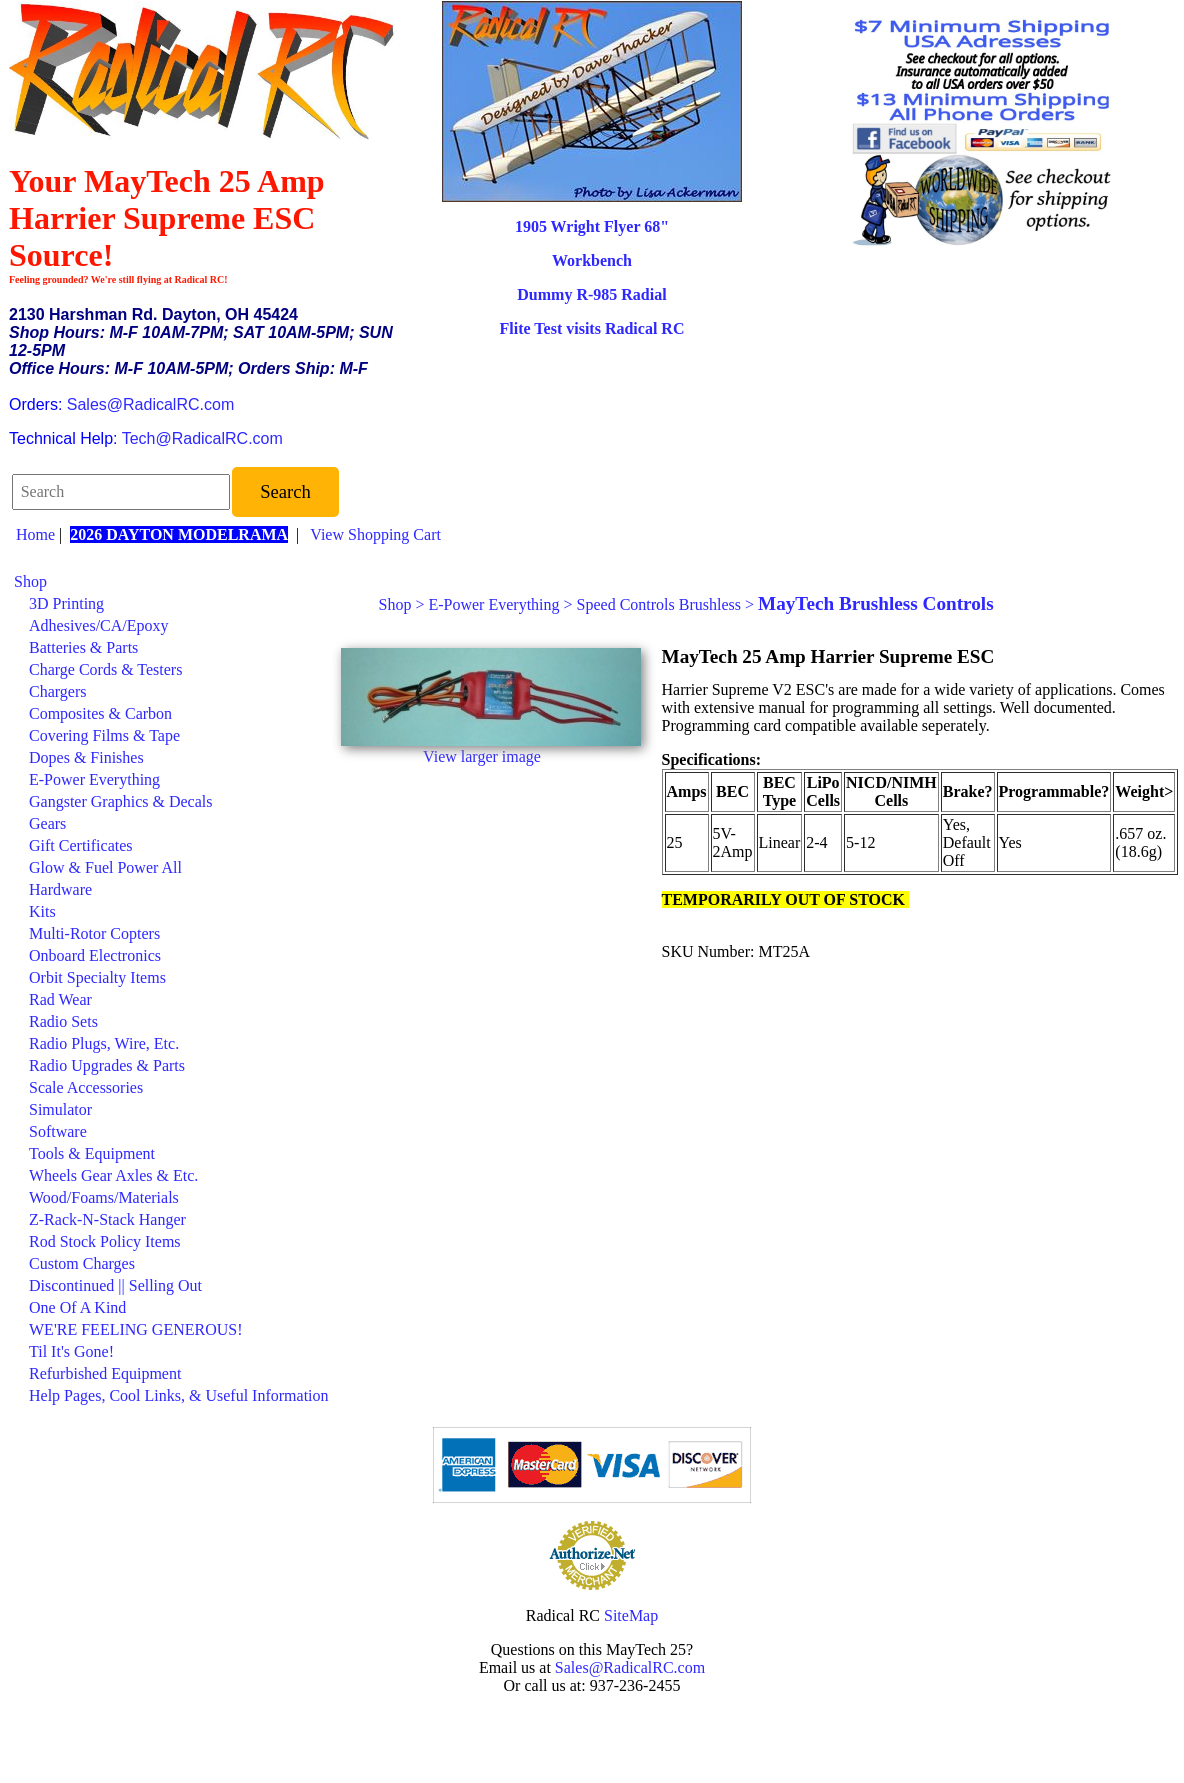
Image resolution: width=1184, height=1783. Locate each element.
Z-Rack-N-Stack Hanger (107, 1219)
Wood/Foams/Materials (104, 1197)
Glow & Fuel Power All (105, 867)
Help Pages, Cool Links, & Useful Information (179, 1395)
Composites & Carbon (100, 713)
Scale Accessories (86, 1087)
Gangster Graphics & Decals (121, 801)
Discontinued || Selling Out (115, 1285)
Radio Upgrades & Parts (107, 1065)
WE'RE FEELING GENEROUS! (136, 1329)
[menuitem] (171, 582)
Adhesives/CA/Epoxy (99, 625)
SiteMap (631, 1615)
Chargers (57, 691)
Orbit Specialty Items (97, 977)
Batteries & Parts (83, 647)
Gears (47, 823)
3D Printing (66, 603)
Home (35, 534)
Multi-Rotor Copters (94, 933)
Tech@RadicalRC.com (202, 438)
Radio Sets (63, 1021)
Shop (30, 581)
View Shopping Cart (375, 534)
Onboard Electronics (95, 955)
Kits (42, 911)
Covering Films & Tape (104, 735)
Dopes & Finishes (86, 757)
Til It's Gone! (71, 1351)
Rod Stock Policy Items (105, 1241)
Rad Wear (60, 999)
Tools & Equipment (92, 1153)
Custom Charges (82, 1263)
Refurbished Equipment (105, 1373)
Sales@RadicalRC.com (150, 404)
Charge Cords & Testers (105, 669)
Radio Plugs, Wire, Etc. (104, 1043)
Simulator (60, 1109)
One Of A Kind (77, 1307)
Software (58, 1131)
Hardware (60, 889)
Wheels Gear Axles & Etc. (113, 1175)
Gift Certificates (81, 845)
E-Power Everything (94, 779)
